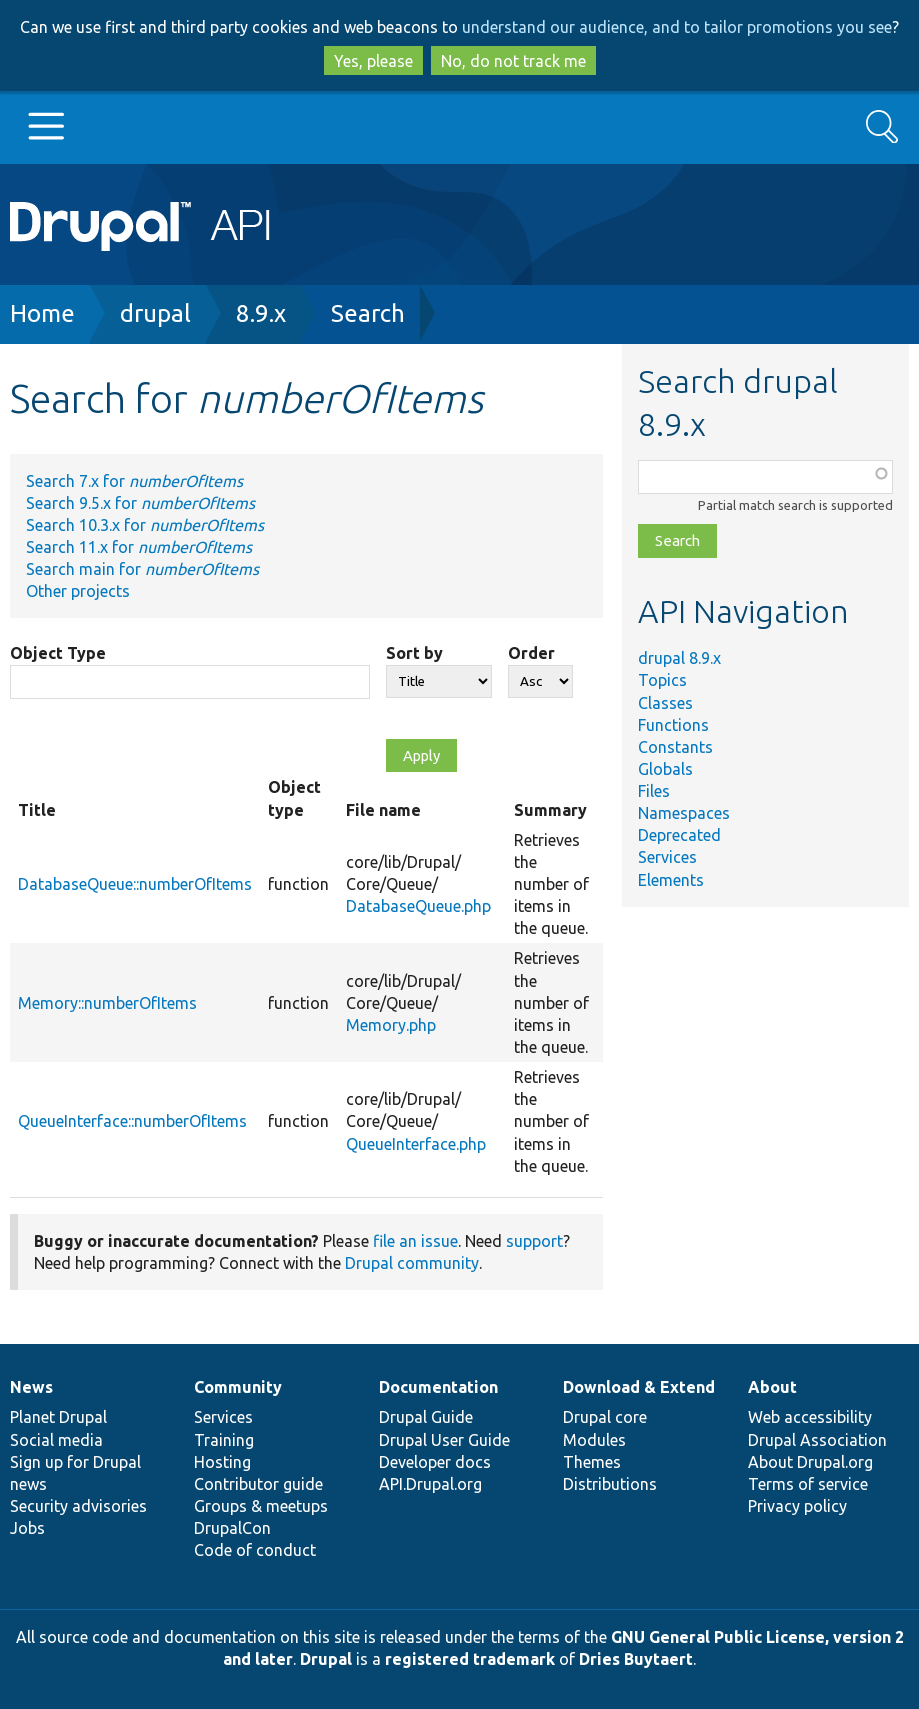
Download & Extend (639, 1387)
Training (224, 1440)
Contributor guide (258, 1484)
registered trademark (470, 1659)
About (772, 1387)
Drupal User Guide (444, 1440)
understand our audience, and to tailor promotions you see (677, 27)
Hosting (222, 1462)
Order (531, 653)
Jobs (27, 1528)
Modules (594, 1440)
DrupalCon (232, 1528)
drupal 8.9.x (679, 658)
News (31, 1387)
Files (654, 791)
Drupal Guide (426, 1417)
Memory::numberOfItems (107, 1003)
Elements (671, 880)
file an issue (415, 1241)
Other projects (78, 591)
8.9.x (261, 313)
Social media (56, 1440)
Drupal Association (817, 1440)
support (534, 1241)
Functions (673, 725)
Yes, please (373, 61)
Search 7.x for (134, 481)
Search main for (142, 569)
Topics (662, 680)
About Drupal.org (810, 1462)
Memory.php (391, 1025)
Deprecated (679, 835)
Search (368, 313)
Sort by (414, 653)
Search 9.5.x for (140, 503)
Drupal (326, 1659)
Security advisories (78, 1506)
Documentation (438, 1387)
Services (667, 857)
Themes (592, 1462)
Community (238, 1387)
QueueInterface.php (416, 1144)
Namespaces (684, 813)
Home (42, 313)
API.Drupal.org (430, 1484)
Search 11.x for (139, 547)
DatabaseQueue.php (418, 906)
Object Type (58, 653)
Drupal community (412, 1263)
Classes (665, 703)
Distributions (610, 1484)
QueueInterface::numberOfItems (132, 1121)
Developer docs (435, 1462)
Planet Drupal (58, 1417)
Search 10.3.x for (145, 525)
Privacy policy (797, 1506)
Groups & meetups (261, 1506)
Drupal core (605, 1417)
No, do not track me (513, 61)
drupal (155, 313)
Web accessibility (810, 1417)
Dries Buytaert (636, 1659)
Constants (675, 747)
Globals (665, 769)
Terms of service (808, 1484)
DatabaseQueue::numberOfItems (135, 884)
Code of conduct (255, 1550)
